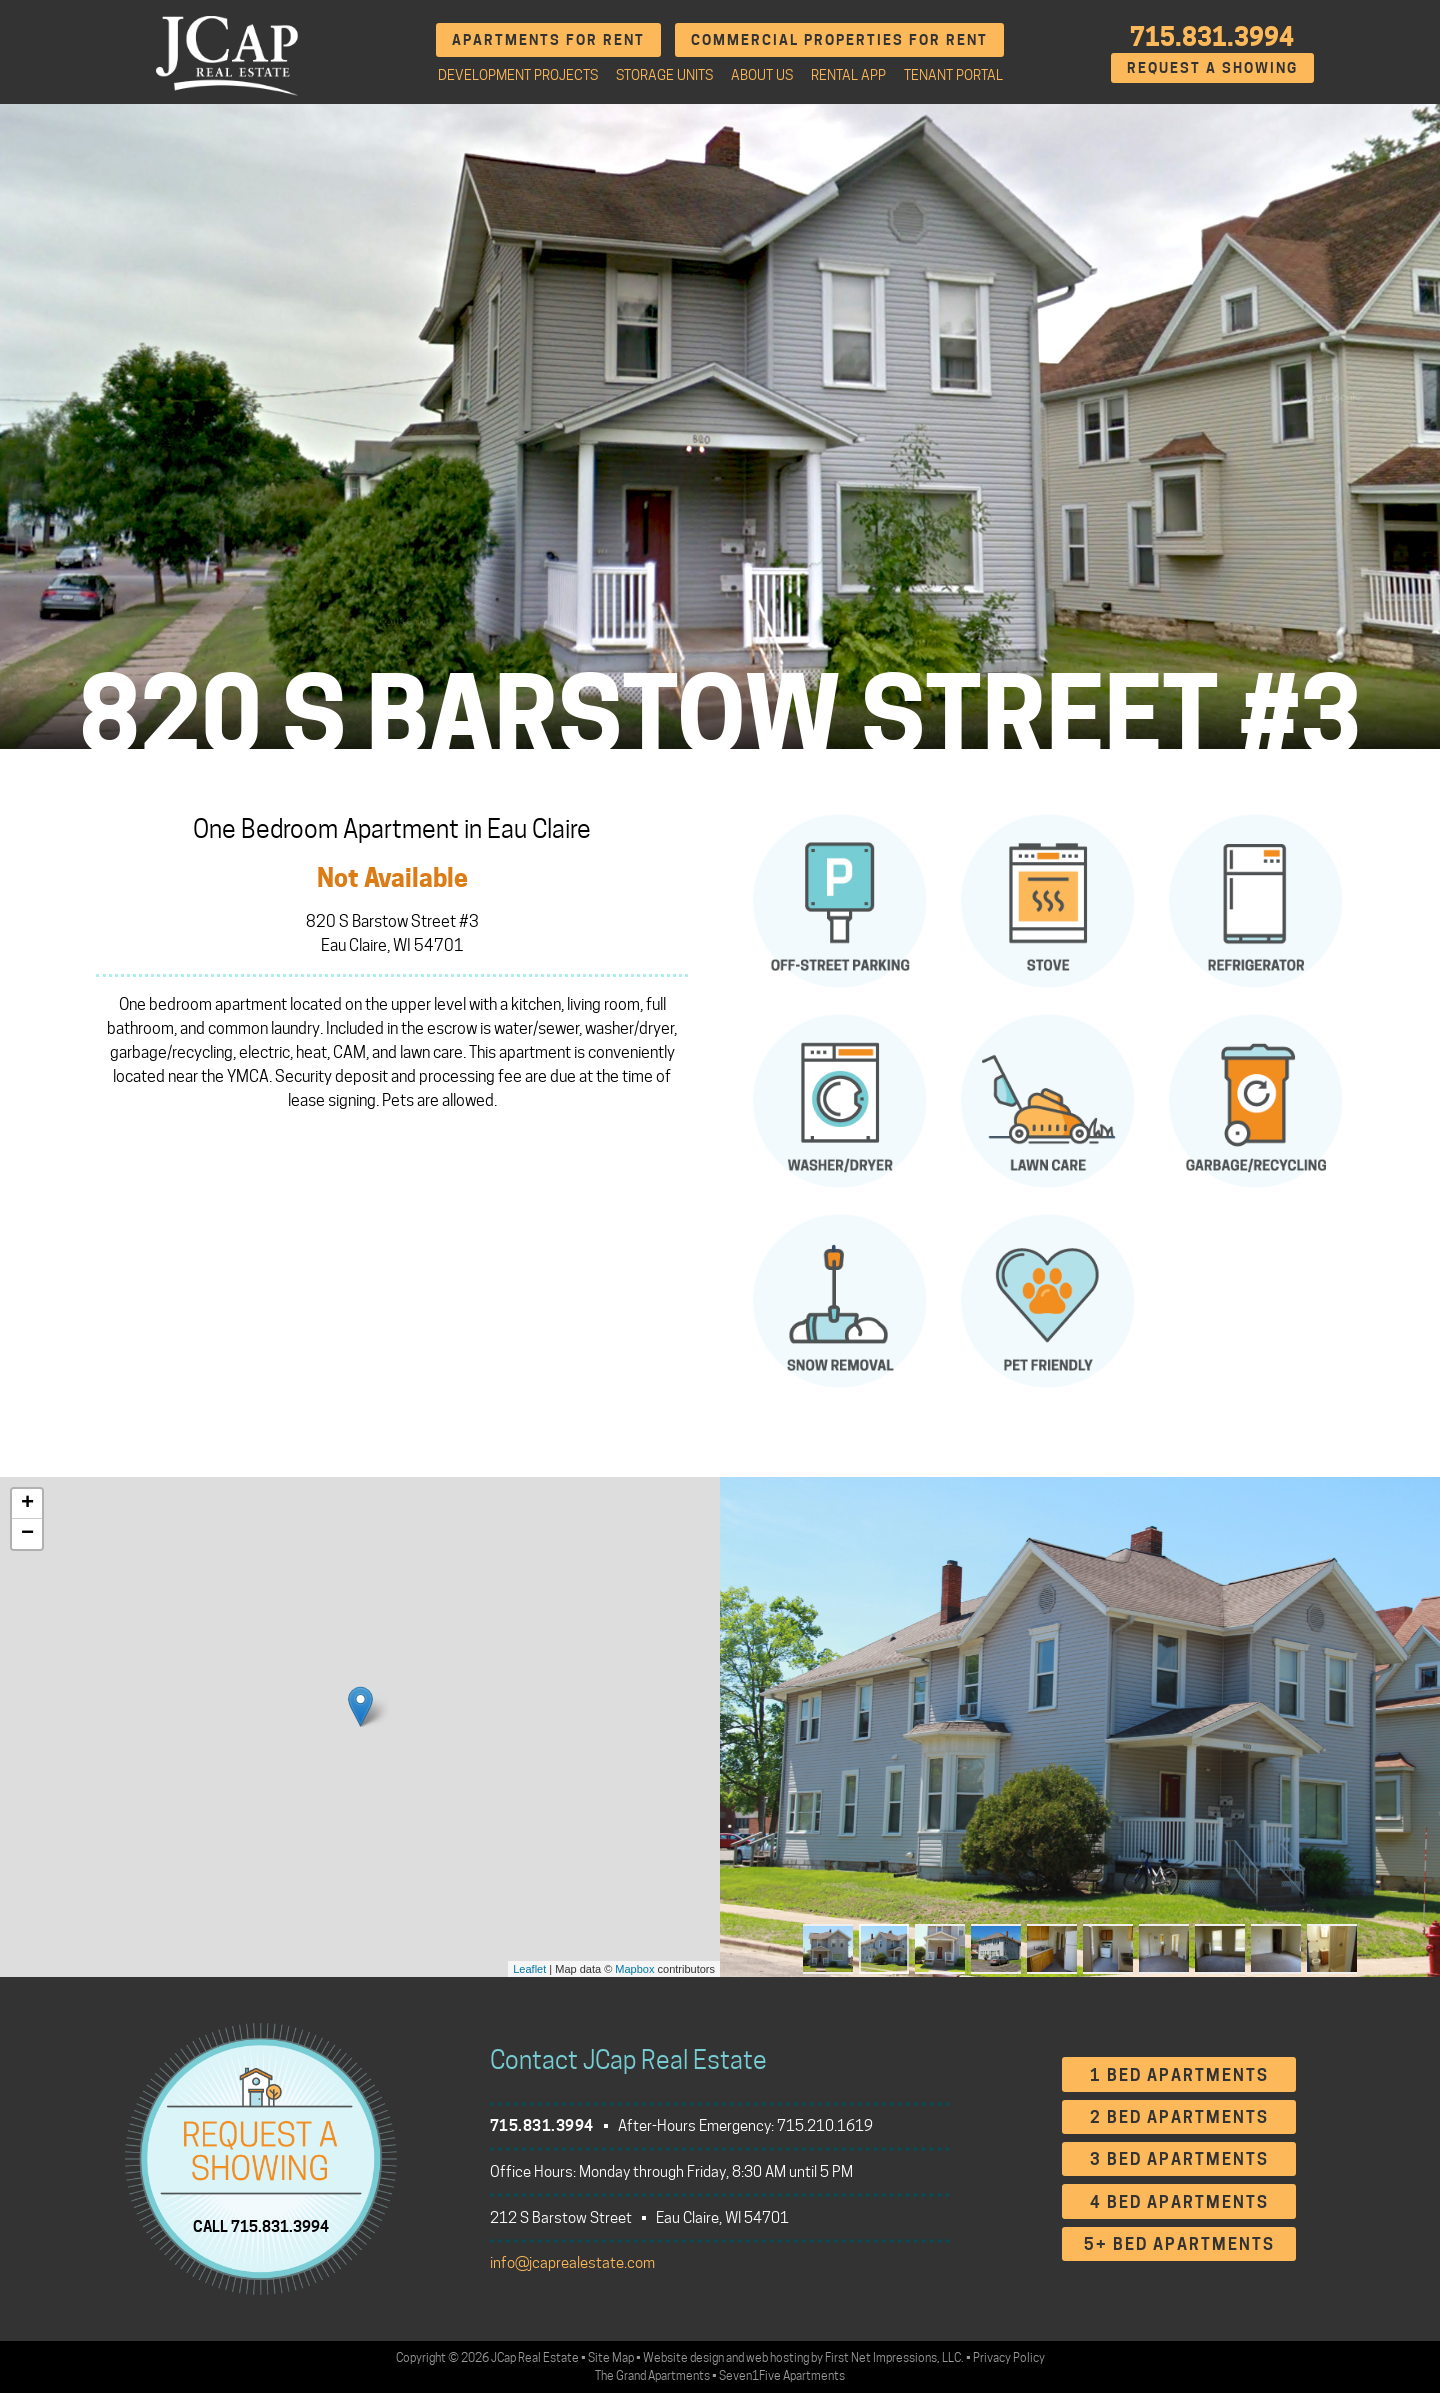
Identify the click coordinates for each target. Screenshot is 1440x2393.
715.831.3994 (1212, 37)
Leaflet (529, 1969)
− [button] (27, 1534)
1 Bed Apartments (1179, 2075)
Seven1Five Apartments (782, 2375)
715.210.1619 (825, 2126)
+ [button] (27, 1504)
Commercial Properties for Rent (839, 39)
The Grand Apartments (652, 2375)
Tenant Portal (953, 75)
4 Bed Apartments (1179, 2202)
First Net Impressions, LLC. (894, 2357)
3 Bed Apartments (1179, 2159)
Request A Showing (1212, 67)
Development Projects (518, 75)
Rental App (848, 75)
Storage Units (664, 75)
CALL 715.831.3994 (261, 2227)
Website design (683, 2357)
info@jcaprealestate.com (572, 2263)
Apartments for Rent (548, 39)
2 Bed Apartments (1179, 2117)
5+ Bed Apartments (1179, 2244)
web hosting (777, 2357)
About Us (762, 75)
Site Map (611, 2357)
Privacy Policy (1009, 2357)
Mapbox (634, 1969)
